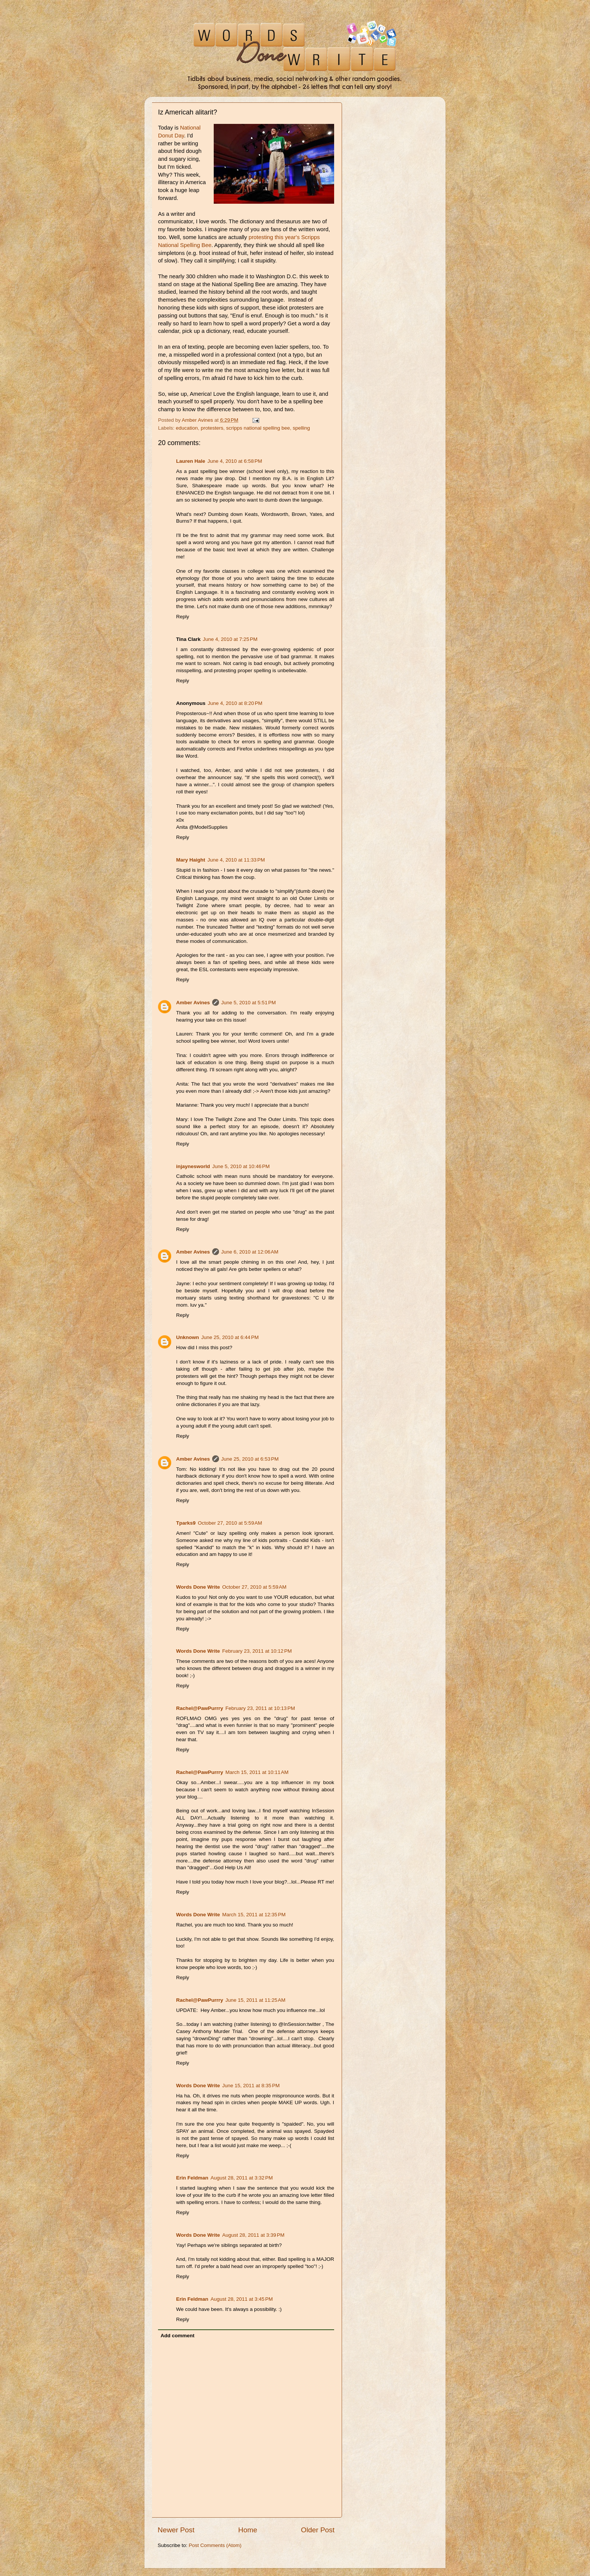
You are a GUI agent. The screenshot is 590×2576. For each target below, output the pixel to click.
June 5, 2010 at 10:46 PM (241, 1166)
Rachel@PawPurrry (199, 1708)
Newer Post (176, 2530)
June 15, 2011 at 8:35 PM (251, 2085)
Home (247, 2530)
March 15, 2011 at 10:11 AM (257, 1772)
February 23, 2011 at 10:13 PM (260, 1708)
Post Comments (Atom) (215, 2545)
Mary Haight (190, 860)
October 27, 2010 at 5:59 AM (230, 1523)
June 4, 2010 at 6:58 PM (234, 461)
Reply (182, 616)
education (187, 428)
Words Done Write (198, 1587)
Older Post (318, 2530)
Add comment (178, 2335)
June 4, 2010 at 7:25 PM (230, 639)
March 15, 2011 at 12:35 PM (254, 1914)
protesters (212, 428)
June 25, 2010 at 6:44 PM (230, 1337)
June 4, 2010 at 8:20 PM (235, 703)
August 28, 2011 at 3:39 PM (253, 2235)
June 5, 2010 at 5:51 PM (248, 1002)
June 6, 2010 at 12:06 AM (249, 1252)
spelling (301, 428)
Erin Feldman (192, 2178)
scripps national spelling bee (258, 428)
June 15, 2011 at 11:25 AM (255, 2000)
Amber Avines (193, 1002)
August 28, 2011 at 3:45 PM (242, 2299)
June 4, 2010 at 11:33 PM (236, 860)
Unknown (187, 1337)
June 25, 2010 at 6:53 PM (250, 1459)
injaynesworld (193, 1166)
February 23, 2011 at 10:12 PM (257, 1651)
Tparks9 (186, 1523)
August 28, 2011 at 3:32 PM (242, 2178)
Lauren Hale (190, 461)
